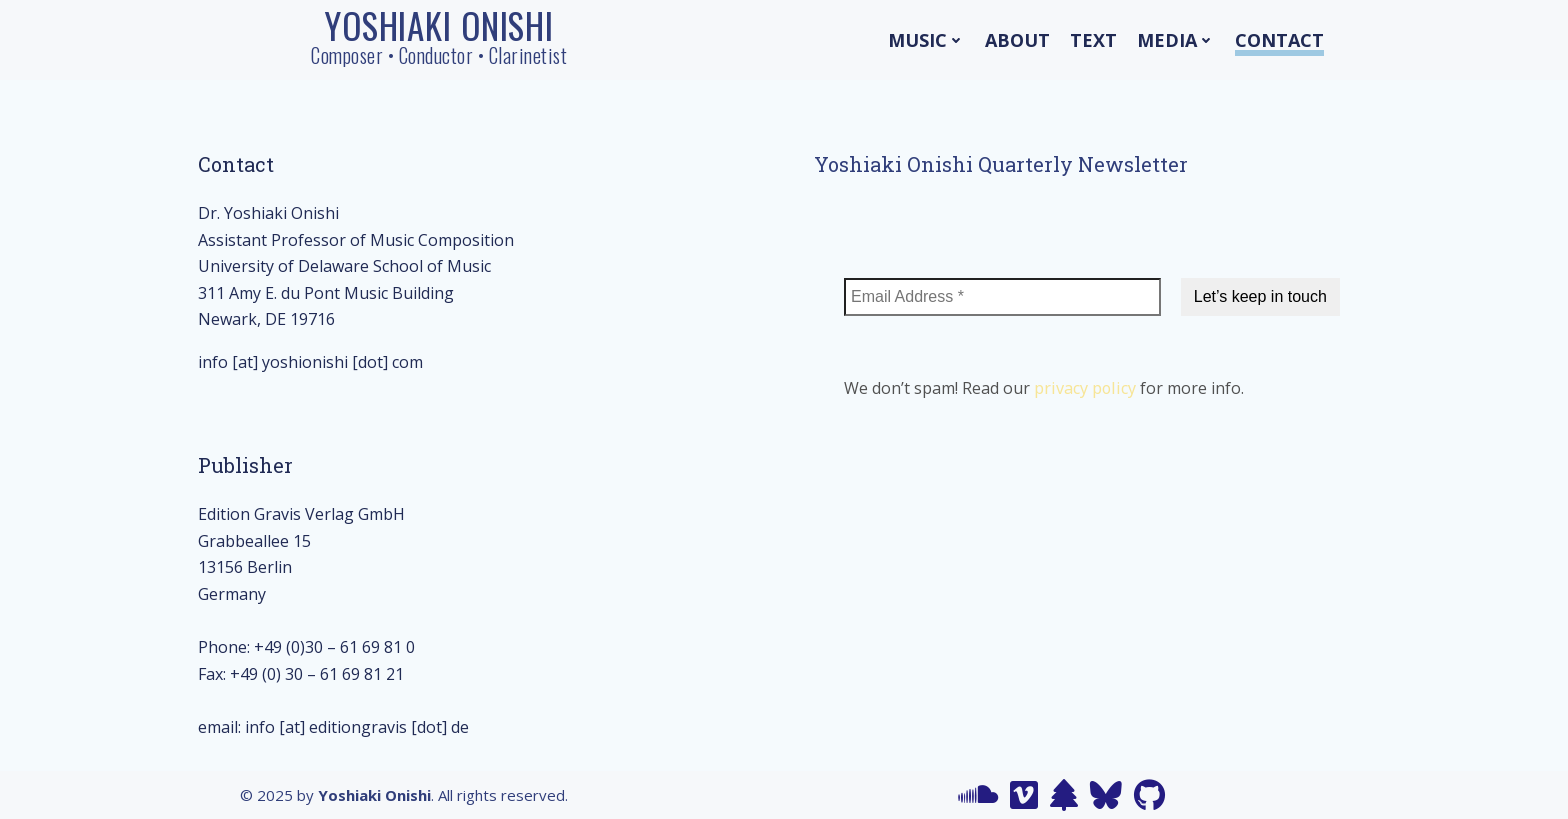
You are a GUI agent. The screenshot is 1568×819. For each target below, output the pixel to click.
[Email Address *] (1002, 297)
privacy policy (1085, 388)
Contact (1279, 40)
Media (1176, 40)
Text (1093, 40)
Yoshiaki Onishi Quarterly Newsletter (1001, 164)
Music (926, 40)
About (1017, 40)
